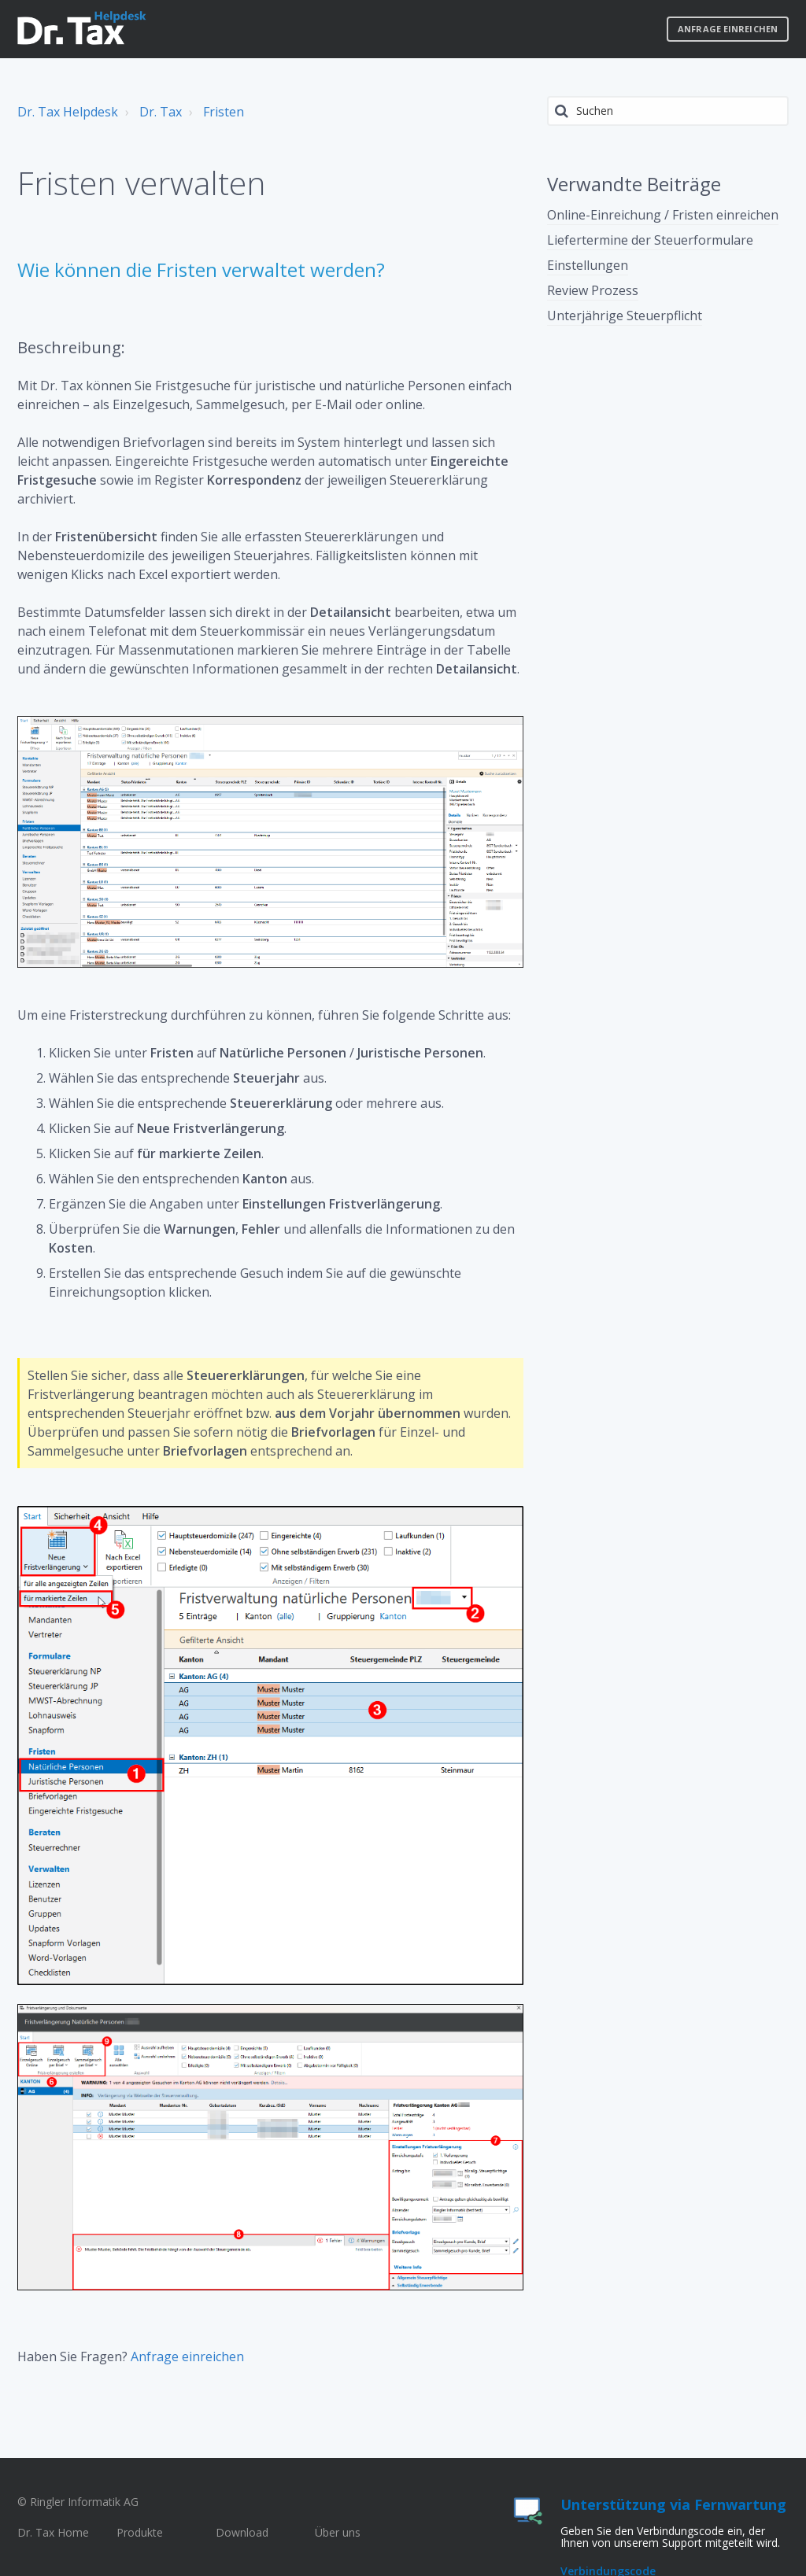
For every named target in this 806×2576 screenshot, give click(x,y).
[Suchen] (668, 111)
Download (242, 2532)
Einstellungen (587, 265)
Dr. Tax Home (53, 2532)
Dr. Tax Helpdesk (67, 111)
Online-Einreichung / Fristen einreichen (662, 214)
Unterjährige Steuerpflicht (624, 315)
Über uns (337, 2532)
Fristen (223, 111)
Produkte (139, 2532)
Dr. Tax (160, 111)
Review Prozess (592, 290)
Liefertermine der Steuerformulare (650, 240)
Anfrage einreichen (728, 29)
